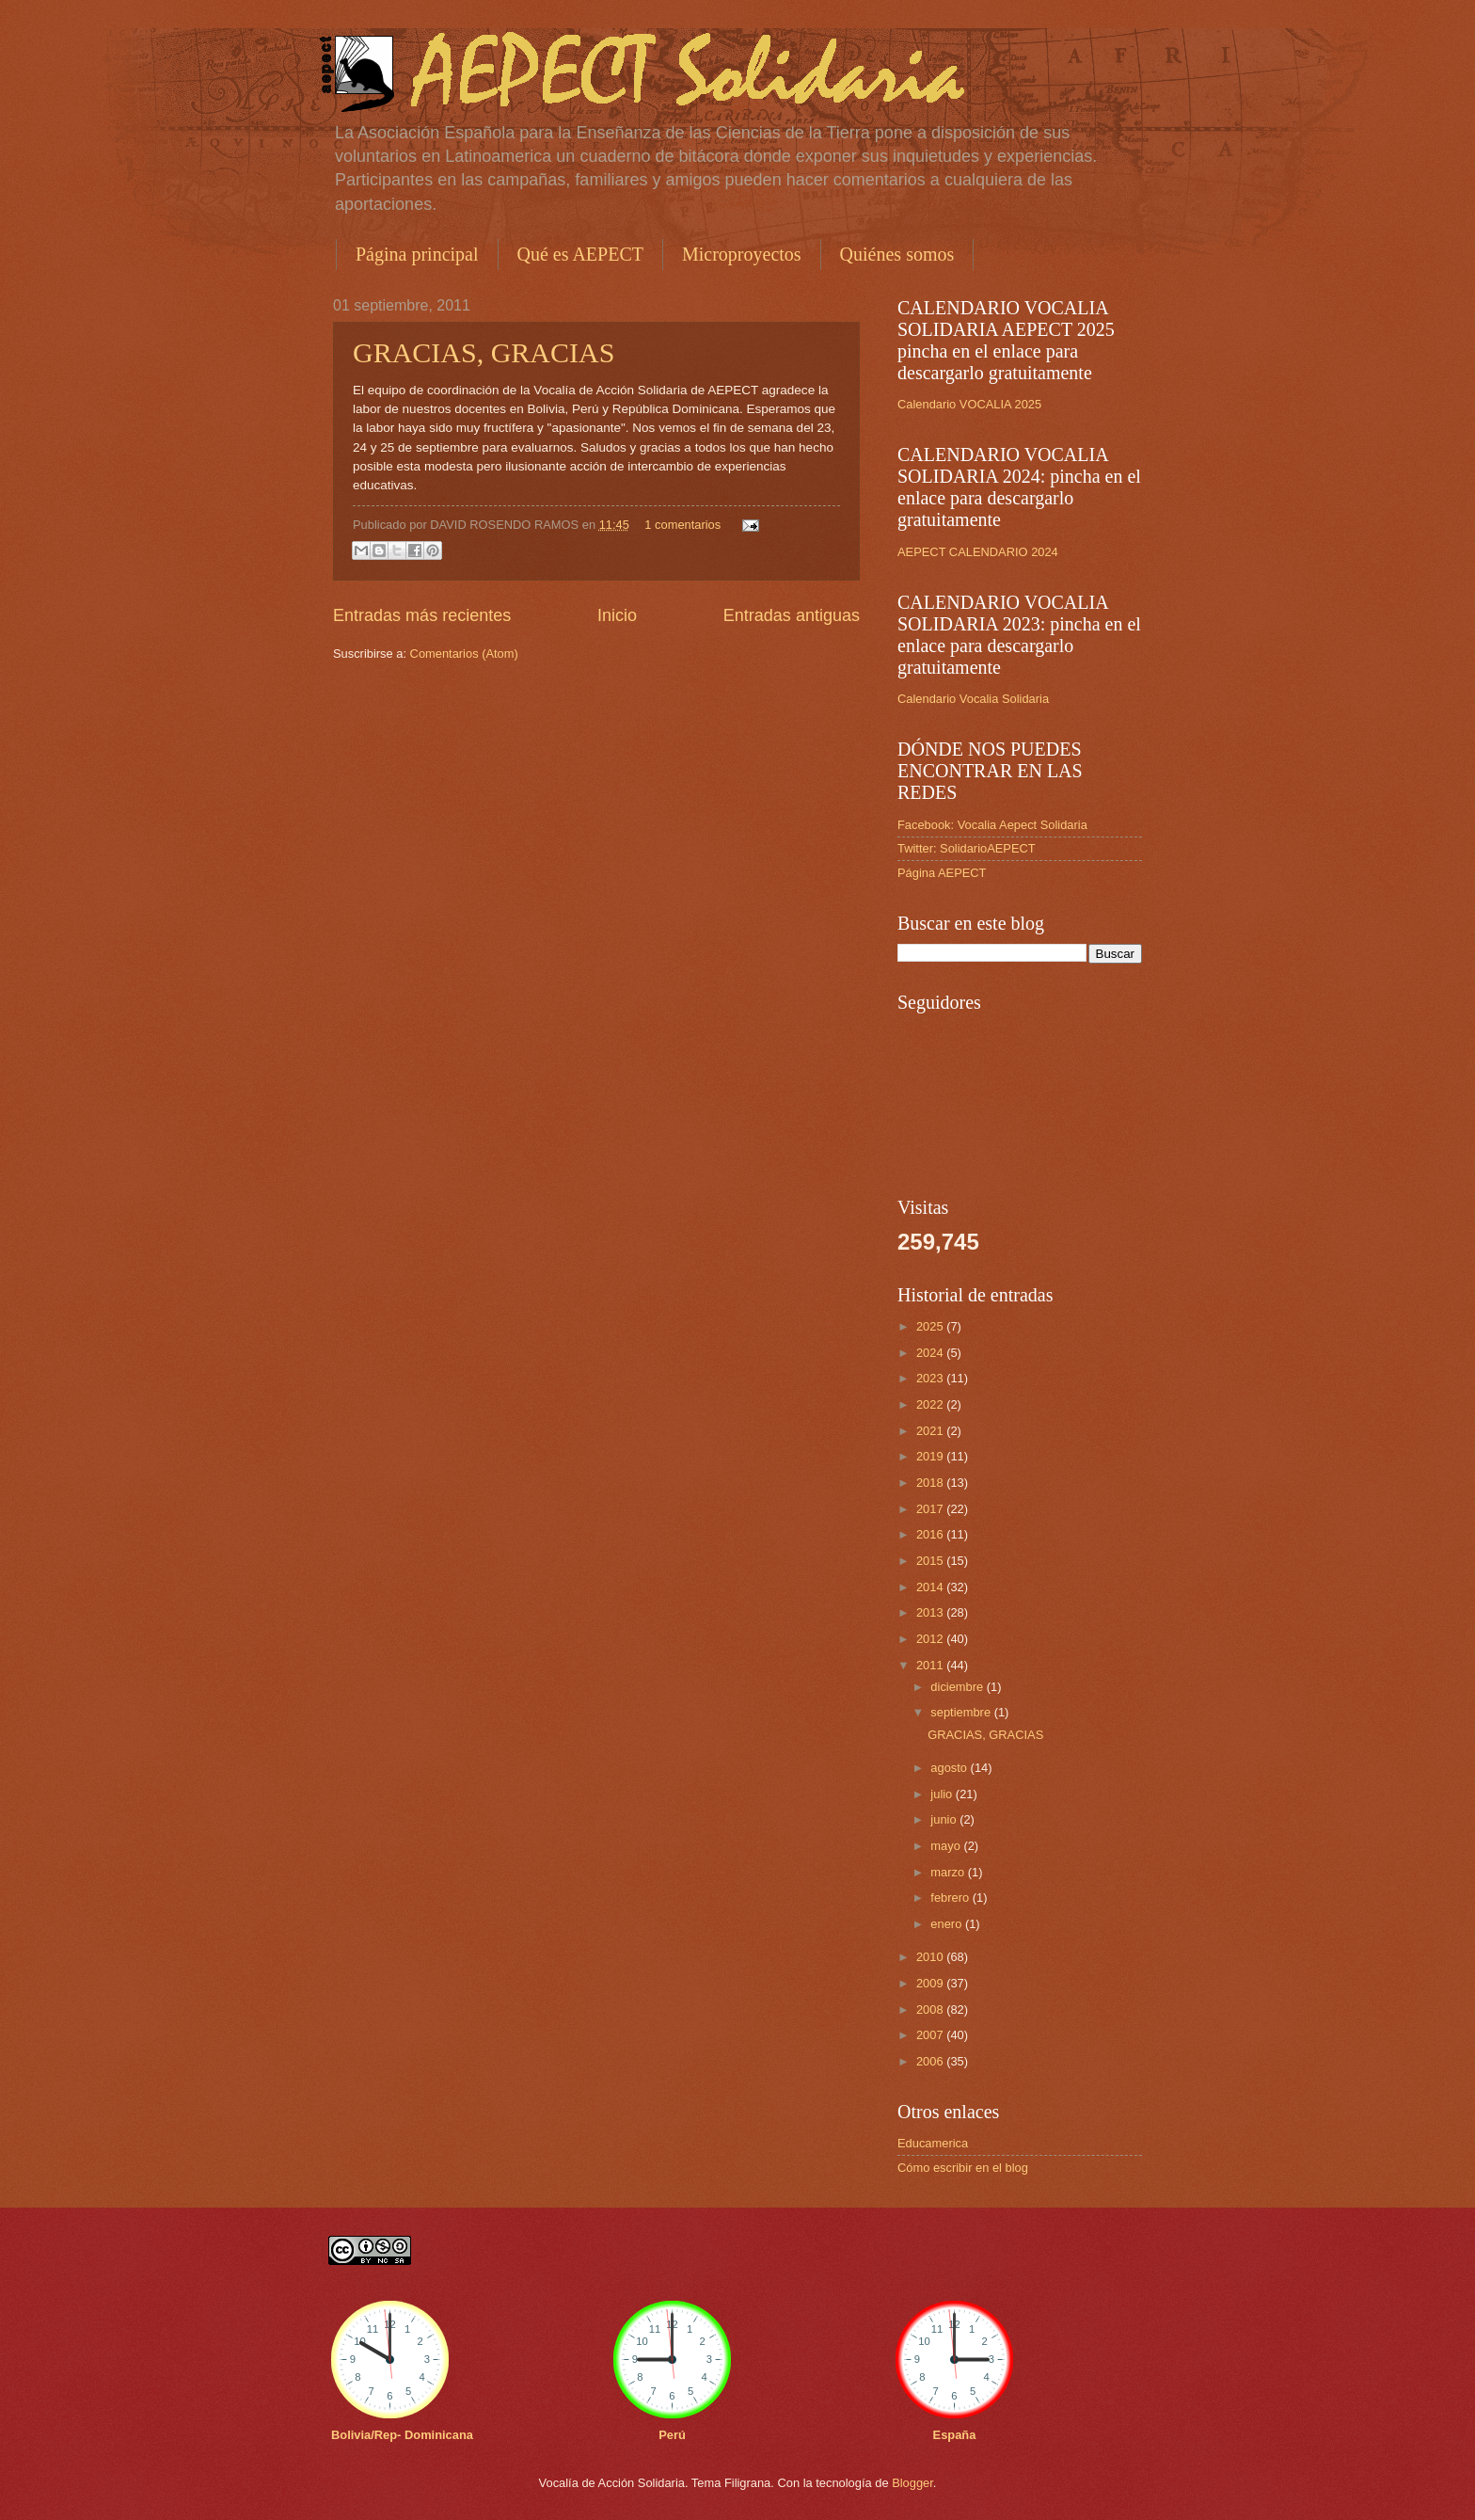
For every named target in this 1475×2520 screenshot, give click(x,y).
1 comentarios (682, 525)
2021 (931, 1431)
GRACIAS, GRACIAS (483, 352)
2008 (931, 2009)
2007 (931, 2035)
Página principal (417, 254)
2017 (931, 1509)
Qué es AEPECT (580, 254)
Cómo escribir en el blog (962, 2168)
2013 (931, 1612)
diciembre (958, 1687)
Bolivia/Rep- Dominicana (402, 2435)
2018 (931, 1482)
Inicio (617, 615)
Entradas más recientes (422, 615)
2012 (931, 1639)
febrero (951, 1897)
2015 (931, 1561)
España (954, 2435)
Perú (672, 2435)
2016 (931, 1534)
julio (942, 1794)
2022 (931, 1404)
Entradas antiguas (791, 615)
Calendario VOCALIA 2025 (969, 404)
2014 (931, 1587)
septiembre (961, 1712)
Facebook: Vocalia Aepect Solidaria (992, 825)
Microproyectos (741, 254)
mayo (946, 1846)
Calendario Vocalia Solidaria (973, 699)
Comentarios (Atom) (464, 653)
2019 (931, 1456)
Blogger (912, 2483)
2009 (931, 1983)
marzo (948, 1872)
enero (947, 1924)
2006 (931, 2061)
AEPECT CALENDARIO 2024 (977, 552)
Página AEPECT (941, 873)
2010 (931, 1957)
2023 (931, 1378)
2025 (931, 1326)
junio (945, 1819)
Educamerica (932, 2143)
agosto (950, 1768)
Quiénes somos (897, 254)
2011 (931, 1665)
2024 (931, 1353)
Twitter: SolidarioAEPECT (966, 848)
